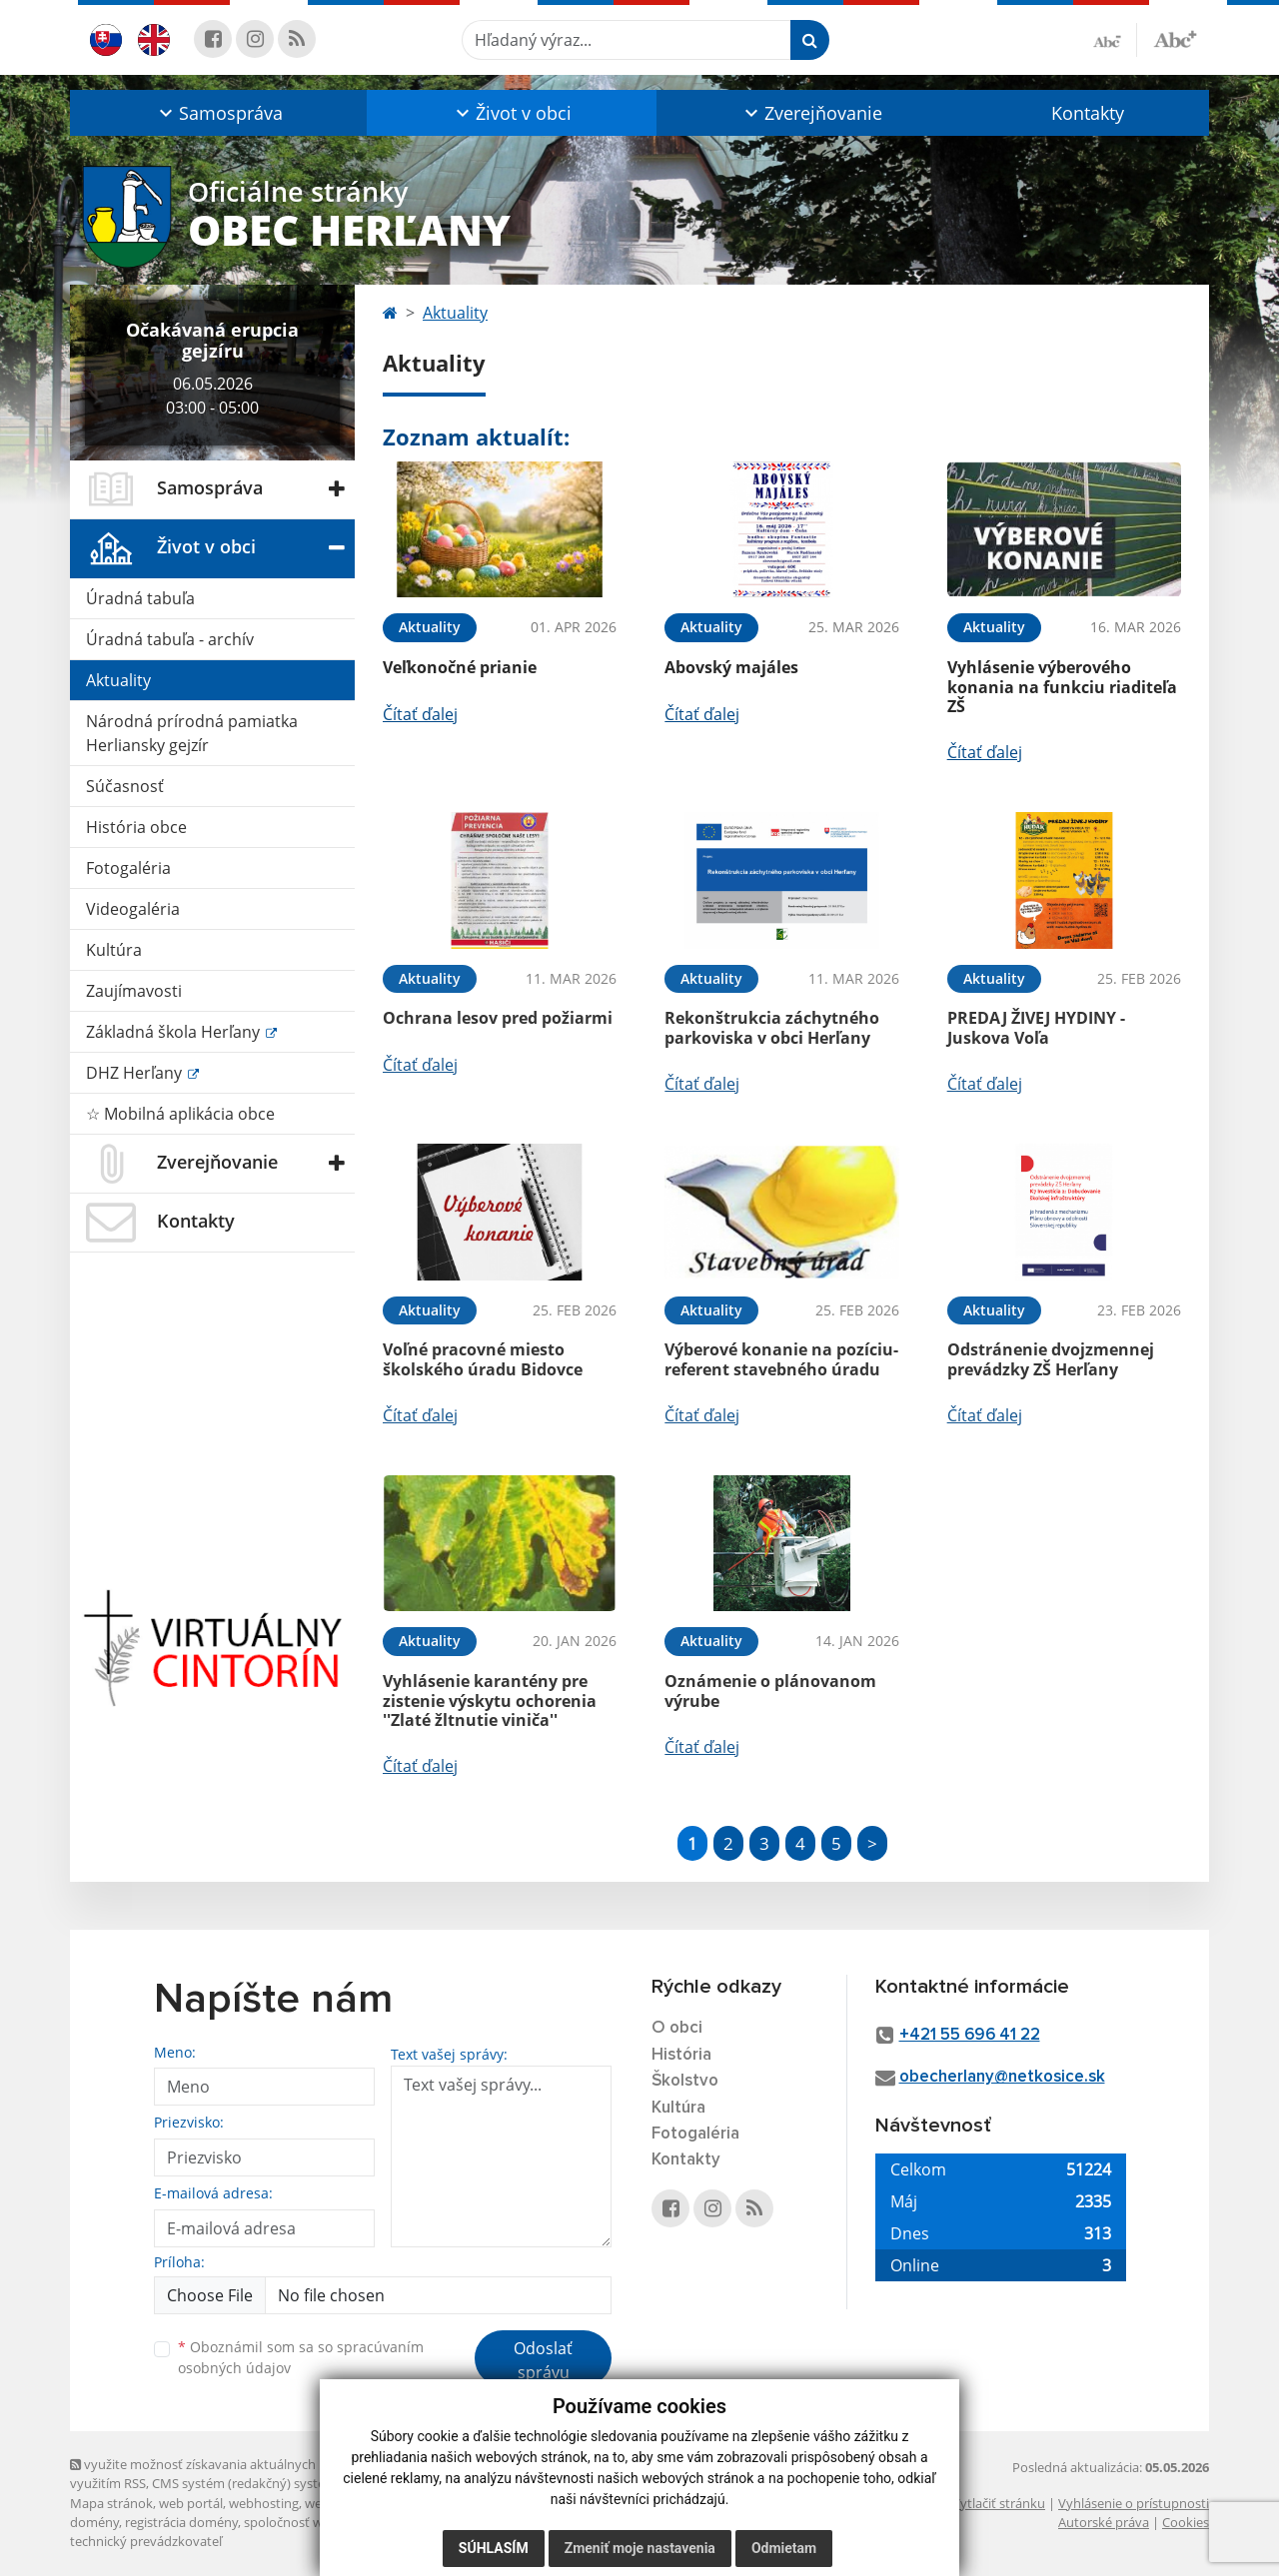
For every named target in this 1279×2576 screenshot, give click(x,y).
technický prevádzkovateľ (146, 2541)
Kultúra (114, 950)
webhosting (264, 2503)
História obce (136, 827)
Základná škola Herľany (175, 1032)
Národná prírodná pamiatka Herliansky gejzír (192, 733)
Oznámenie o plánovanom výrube (770, 1690)
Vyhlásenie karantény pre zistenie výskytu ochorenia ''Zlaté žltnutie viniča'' (490, 1700)
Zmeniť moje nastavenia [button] (640, 2548)
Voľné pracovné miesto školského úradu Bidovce (483, 1358)
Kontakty (1087, 113)
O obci (676, 2028)
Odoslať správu (543, 2360)
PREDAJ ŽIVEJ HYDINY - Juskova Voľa (1036, 1027)
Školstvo (684, 2081)
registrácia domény (181, 2522)
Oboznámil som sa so (301, 2357)
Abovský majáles (731, 667)
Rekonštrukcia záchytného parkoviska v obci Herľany (771, 1027)
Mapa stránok (111, 2503)
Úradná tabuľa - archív (170, 639)
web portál (191, 2503)
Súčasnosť (125, 786)
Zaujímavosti (134, 991)
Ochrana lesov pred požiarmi (498, 1018)
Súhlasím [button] (494, 2548)
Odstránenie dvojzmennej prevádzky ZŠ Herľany (1050, 1358)
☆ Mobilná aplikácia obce (180, 1114)
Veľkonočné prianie (460, 667)
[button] (218, 113)
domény (94, 2522)
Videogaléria (133, 909)
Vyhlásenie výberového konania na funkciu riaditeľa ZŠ (1062, 686)
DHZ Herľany (136, 1073)
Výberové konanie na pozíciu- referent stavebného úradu (781, 1358)
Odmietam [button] (783, 2548)
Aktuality (118, 680)
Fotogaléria (128, 868)
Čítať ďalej (420, 714)
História (681, 2055)
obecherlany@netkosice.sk (1002, 2077)
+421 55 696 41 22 (969, 2035)
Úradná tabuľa (140, 598)
